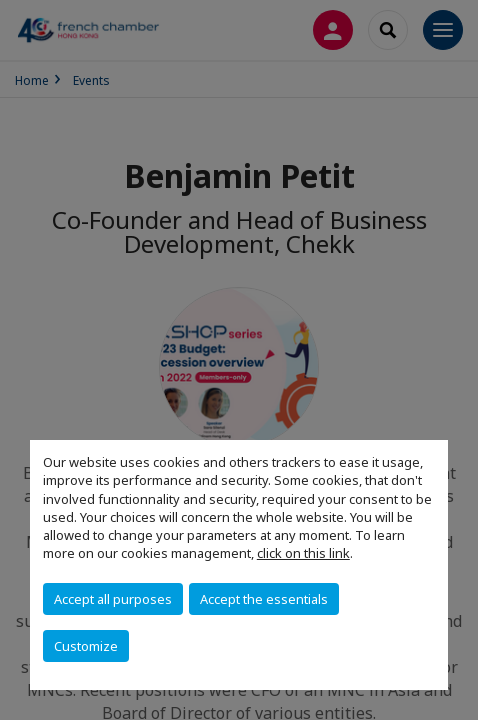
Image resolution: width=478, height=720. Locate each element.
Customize (86, 646)
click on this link (303, 553)
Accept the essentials (264, 599)
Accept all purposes (113, 599)
